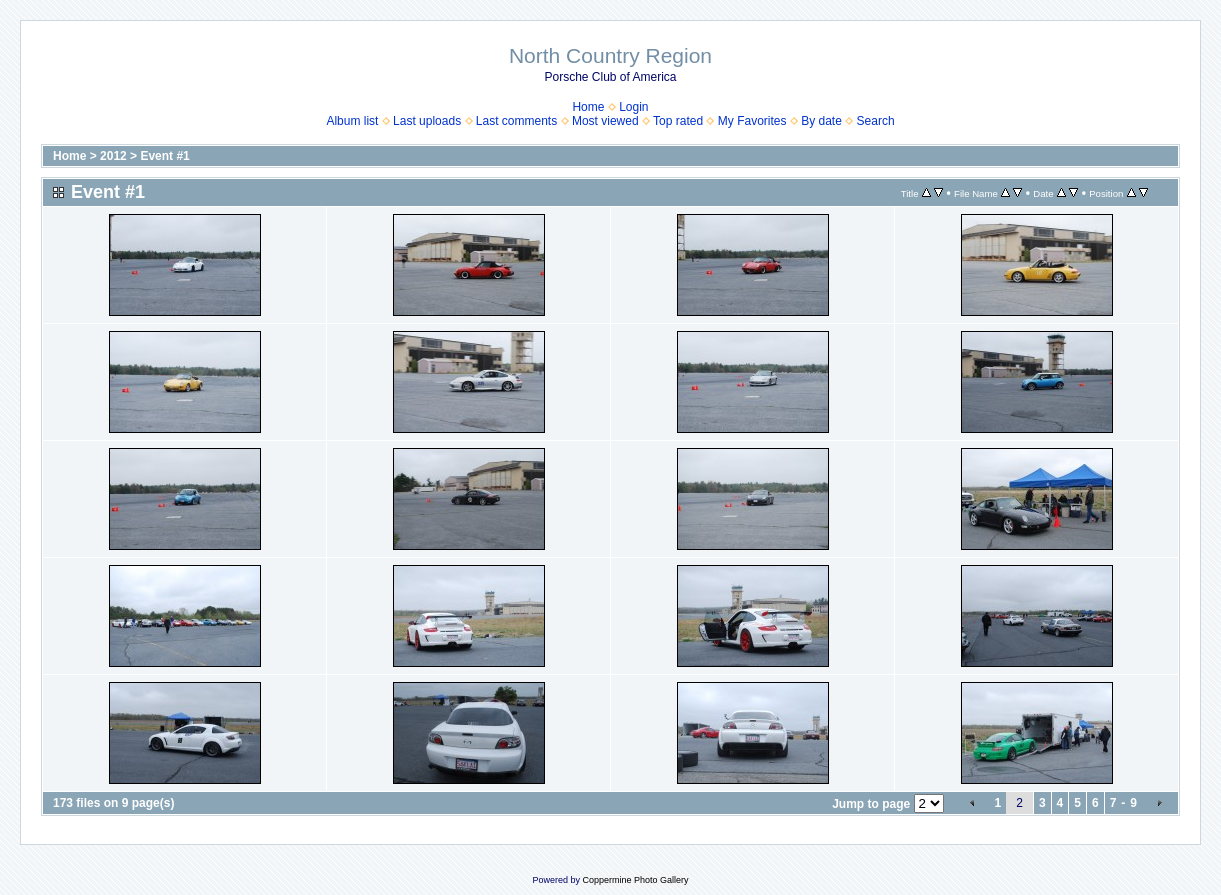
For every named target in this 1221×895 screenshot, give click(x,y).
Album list (352, 121)
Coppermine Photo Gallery (635, 880)
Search (876, 121)
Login (633, 107)
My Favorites (752, 121)
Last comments (516, 121)
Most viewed (605, 121)
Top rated (678, 121)
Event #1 (164, 156)
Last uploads (427, 121)
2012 (113, 156)
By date (821, 121)
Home (588, 107)
